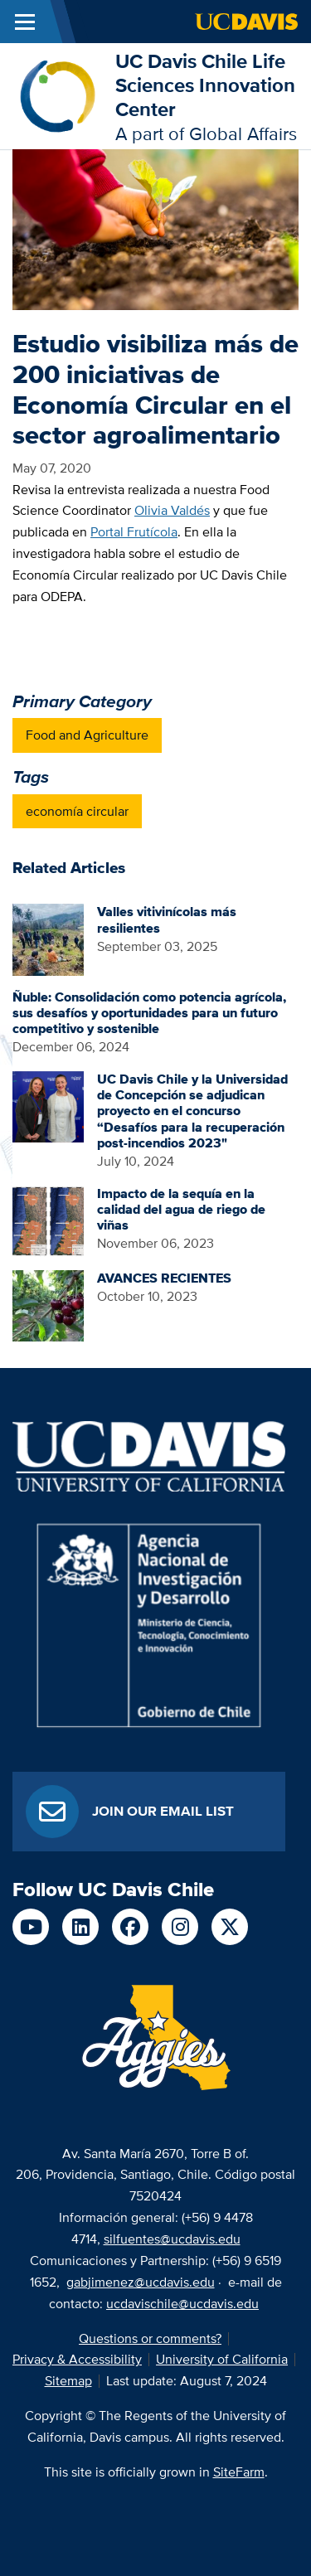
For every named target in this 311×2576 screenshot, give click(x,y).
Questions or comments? (150, 2338)
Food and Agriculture (87, 735)
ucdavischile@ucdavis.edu (182, 2303)
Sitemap (68, 2380)
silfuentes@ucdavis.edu (172, 2239)
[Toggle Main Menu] (25, 21)
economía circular (77, 811)
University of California (222, 2359)
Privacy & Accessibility (77, 2359)
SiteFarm (239, 2471)
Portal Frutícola (133, 531)
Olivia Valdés (172, 510)
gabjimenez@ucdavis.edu (140, 2282)
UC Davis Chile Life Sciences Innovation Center (205, 85)
